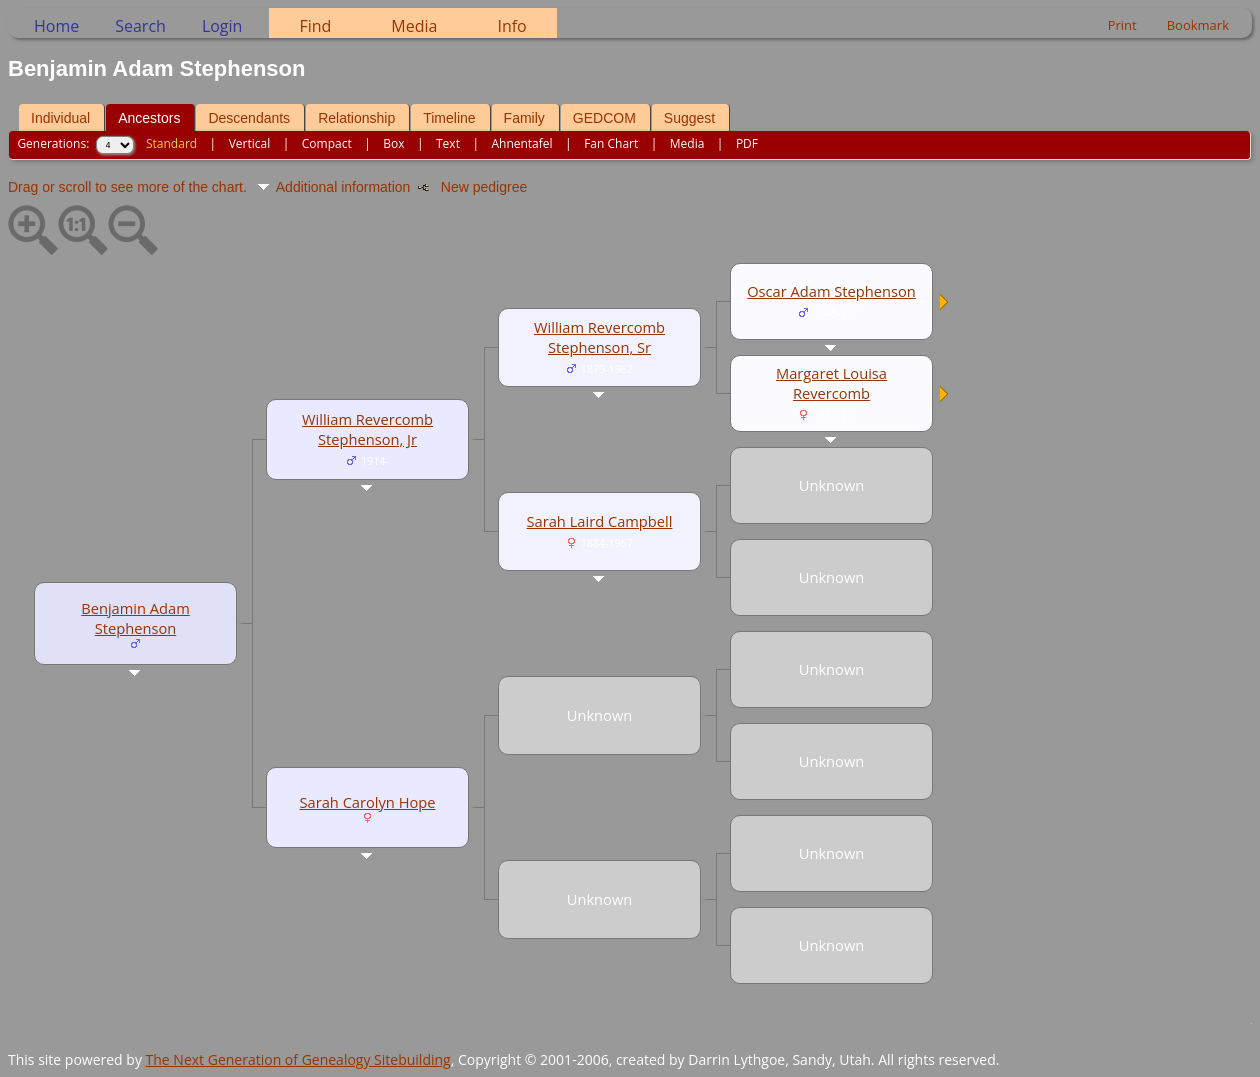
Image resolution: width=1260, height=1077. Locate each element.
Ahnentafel (521, 143)
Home (56, 26)
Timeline (449, 118)
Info (511, 26)
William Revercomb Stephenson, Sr (599, 337)
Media (414, 26)
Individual (60, 118)
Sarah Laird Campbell (600, 521)
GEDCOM (604, 118)
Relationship (356, 118)
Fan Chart (611, 143)
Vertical (250, 143)
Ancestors (149, 118)
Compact (327, 143)
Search (140, 26)
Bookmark (1198, 25)
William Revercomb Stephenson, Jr (367, 429)
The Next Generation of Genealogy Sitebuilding (298, 1059)
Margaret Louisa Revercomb (831, 383)
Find (315, 26)
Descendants (249, 118)
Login (222, 26)
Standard (171, 143)
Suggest (689, 118)
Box (393, 143)
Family (524, 118)
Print (1122, 25)
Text (448, 143)
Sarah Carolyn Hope (368, 802)
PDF (747, 143)
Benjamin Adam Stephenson (135, 618)
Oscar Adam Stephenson (831, 291)
